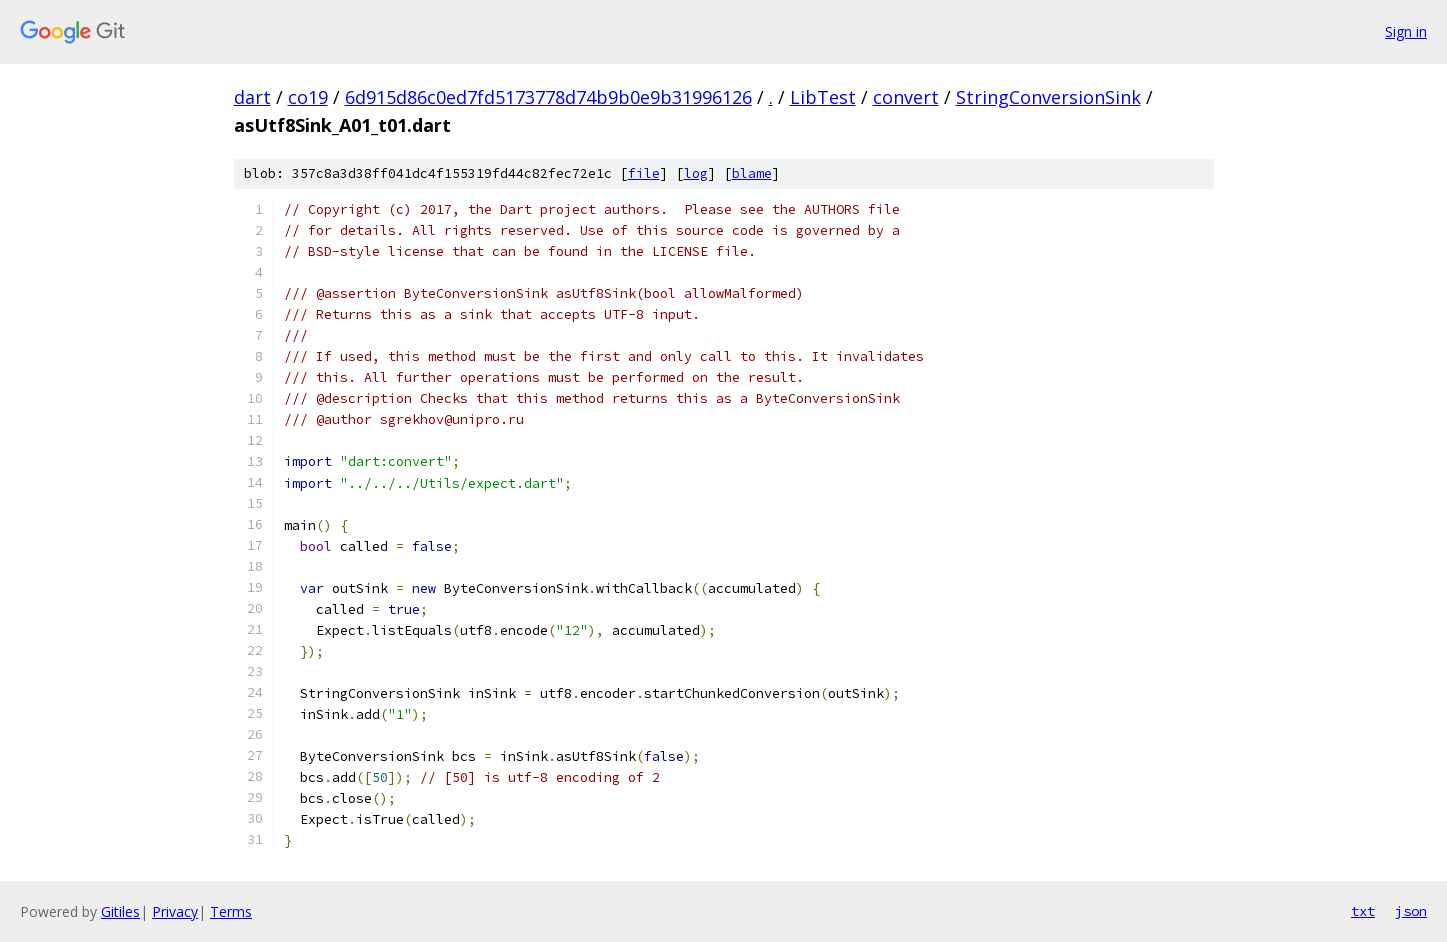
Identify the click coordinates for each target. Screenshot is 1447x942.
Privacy (175, 911)
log (696, 173)
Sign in (1406, 31)
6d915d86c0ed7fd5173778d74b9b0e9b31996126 (548, 97)
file (644, 173)
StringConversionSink (1048, 97)
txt (1363, 911)
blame (752, 173)
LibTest (823, 97)
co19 (308, 97)
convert (906, 97)
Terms (231, 911)
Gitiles (120, 911)
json (1411, 911)
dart (252, 97)
